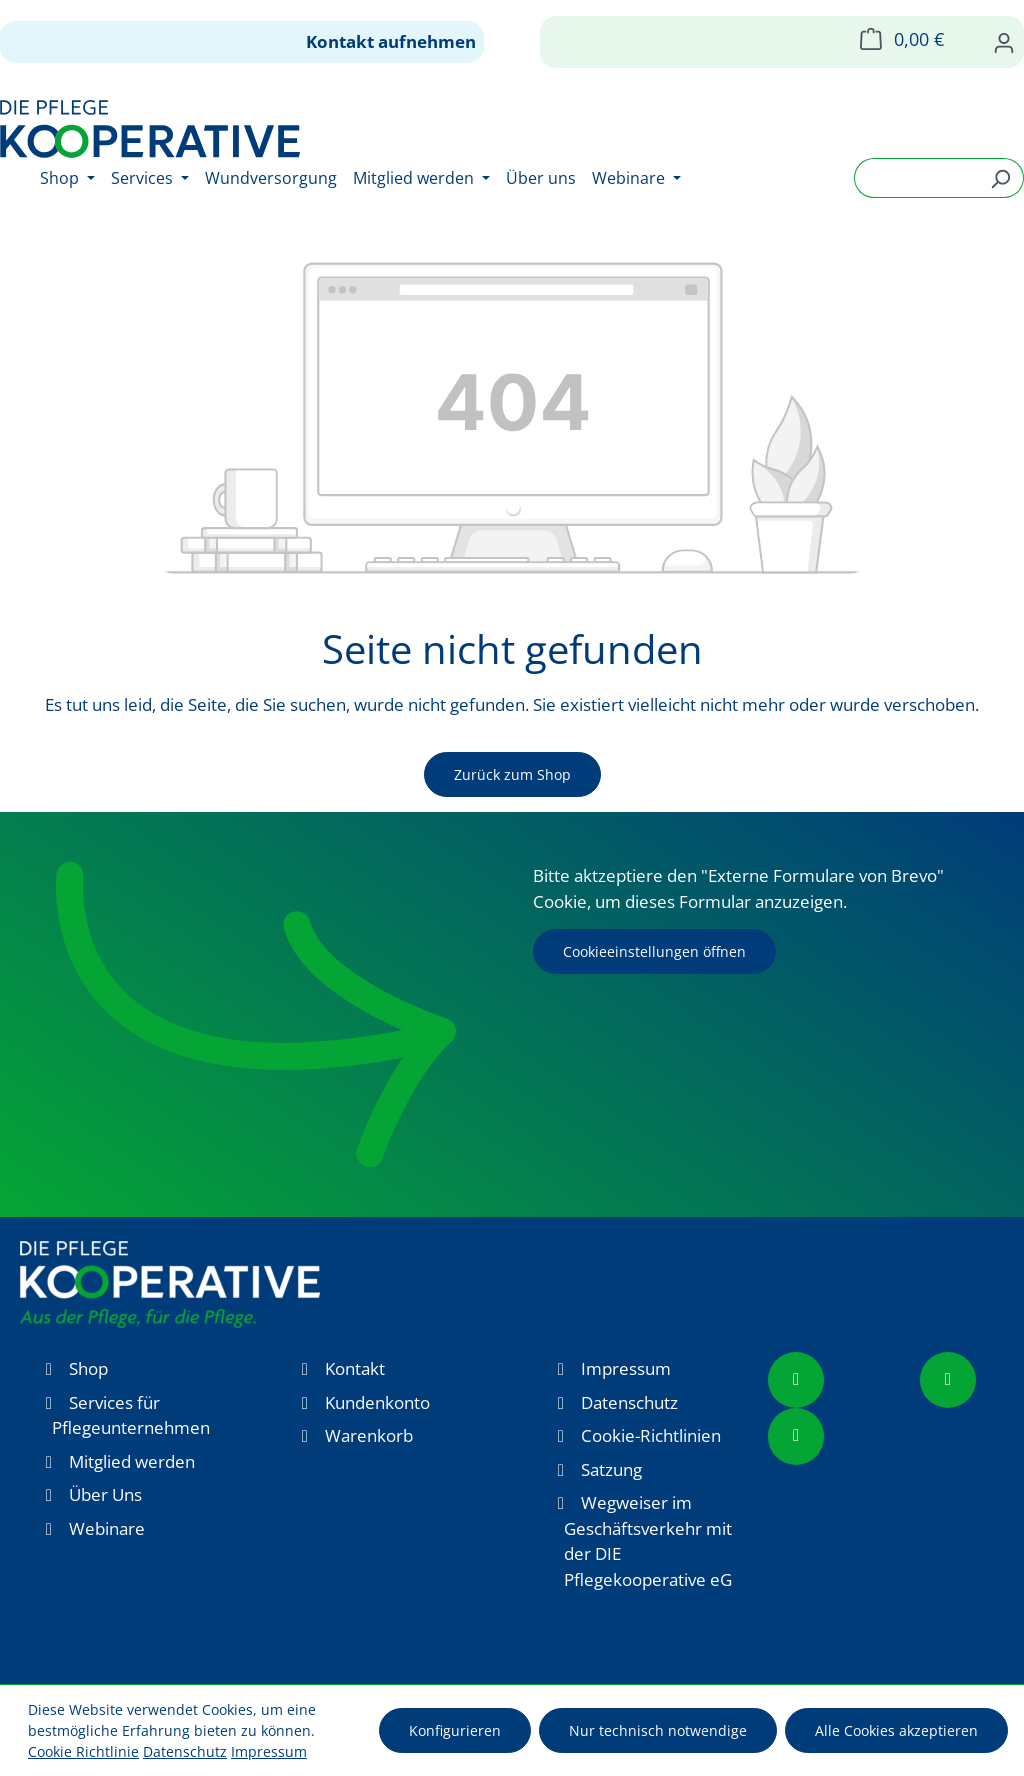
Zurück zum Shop (512, 774)
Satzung (611, 1469)
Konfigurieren (455, 1730)
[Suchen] (1000, 178)
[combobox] (916, 178)
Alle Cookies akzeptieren (896, 1730)
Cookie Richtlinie (83, 1751)
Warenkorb (369, 1435)
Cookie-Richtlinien (651, 1435)
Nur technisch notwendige (658, 1730)
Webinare (107, 1528)
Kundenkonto (377, 1402)
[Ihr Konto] (1004, 42)
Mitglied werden (132, 1461)
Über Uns (105, 1494)
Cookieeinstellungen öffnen (654, 951)
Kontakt (355, 1368)
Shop (88, 1368)
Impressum (626, 1368)
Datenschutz (629, 1402)
